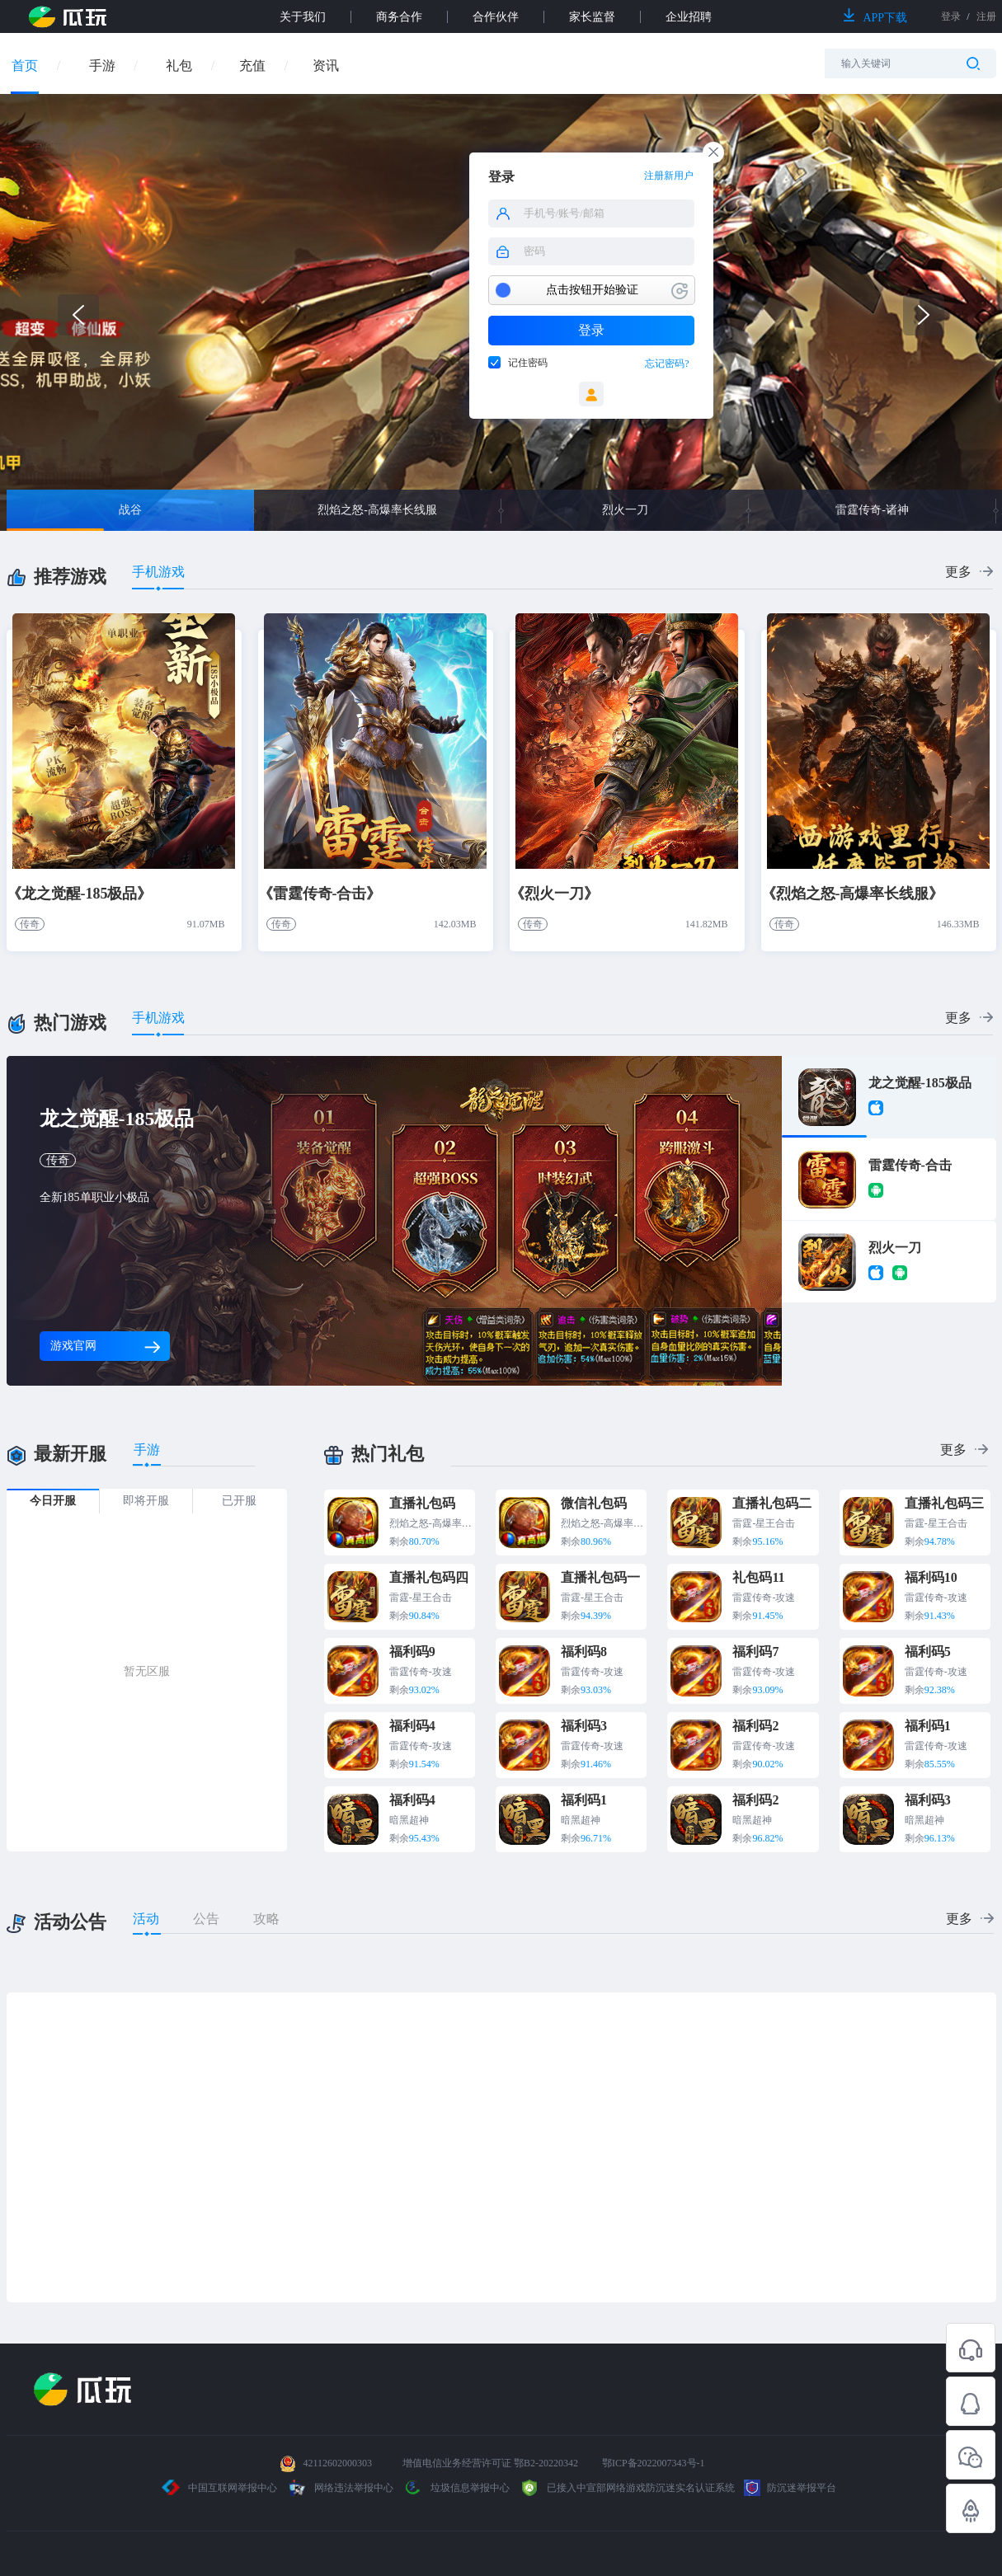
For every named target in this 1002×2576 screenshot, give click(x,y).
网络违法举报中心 (341, 2488)
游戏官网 (105, 1346)
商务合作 (399, 17)
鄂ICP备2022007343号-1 (653, 2463)
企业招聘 (689, 17)
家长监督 (592, 17)
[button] (923, 314)
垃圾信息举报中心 (456, 2488)
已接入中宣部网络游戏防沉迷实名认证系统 (627, 2488)
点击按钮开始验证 (592, 290)
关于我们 (303, 17)
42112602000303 (337, 2463)
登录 (591, 330)
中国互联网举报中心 (220, 2488)
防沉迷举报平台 (790, 2488)
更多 (958, 572)
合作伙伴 (496, 17)
